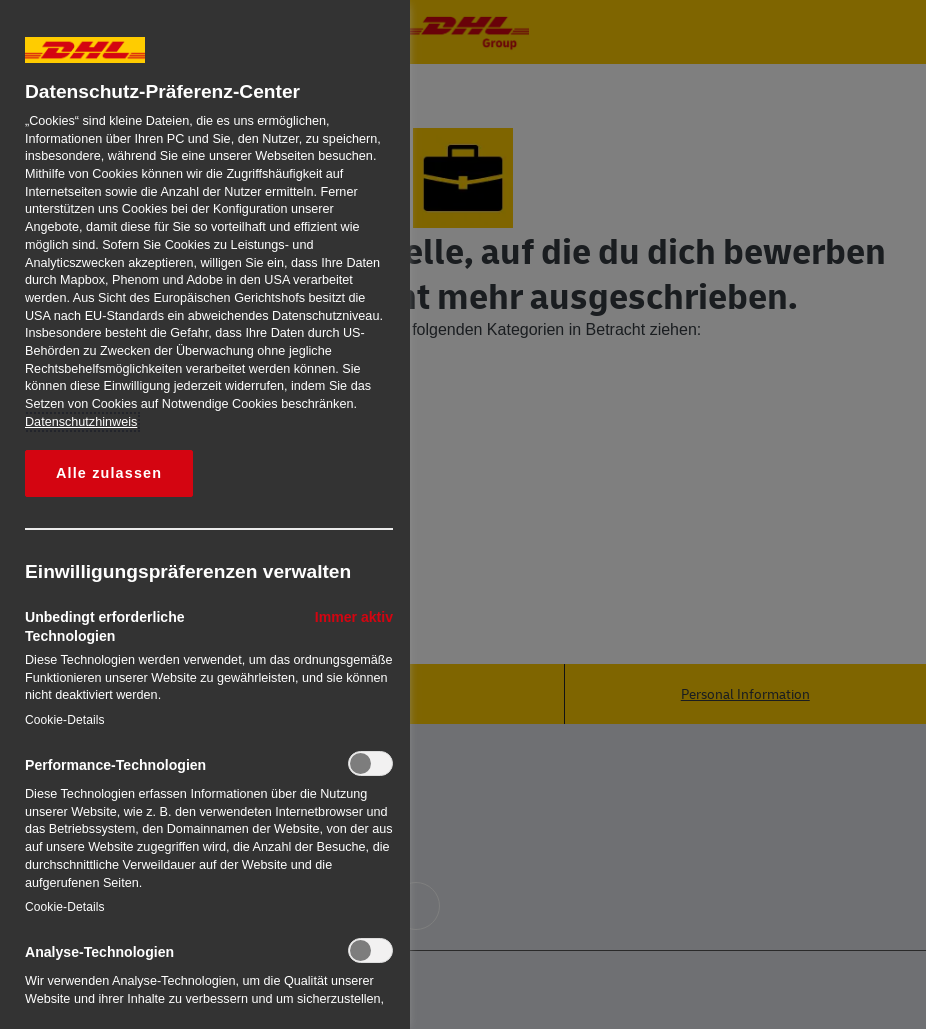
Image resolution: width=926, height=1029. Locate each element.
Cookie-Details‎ (65, 720)
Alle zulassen (109, 473)
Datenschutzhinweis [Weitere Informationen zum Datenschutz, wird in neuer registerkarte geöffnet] (81, 422)
